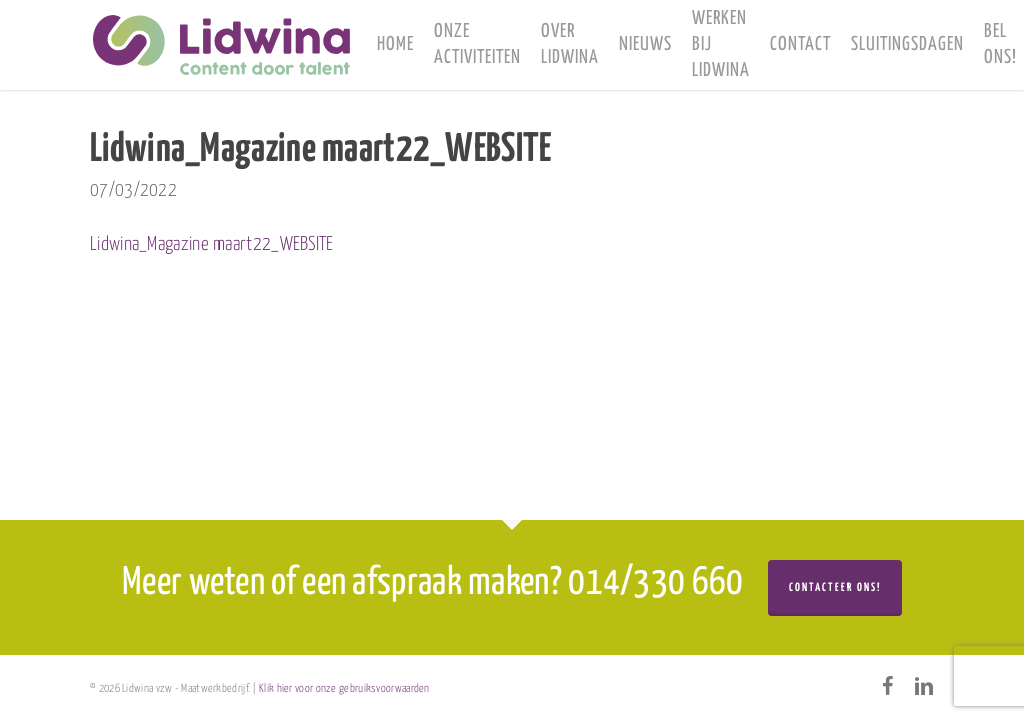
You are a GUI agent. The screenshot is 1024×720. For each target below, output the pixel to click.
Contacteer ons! (835, 587)
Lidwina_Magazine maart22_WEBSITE (212, 244)
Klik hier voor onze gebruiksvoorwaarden (344, 688)
